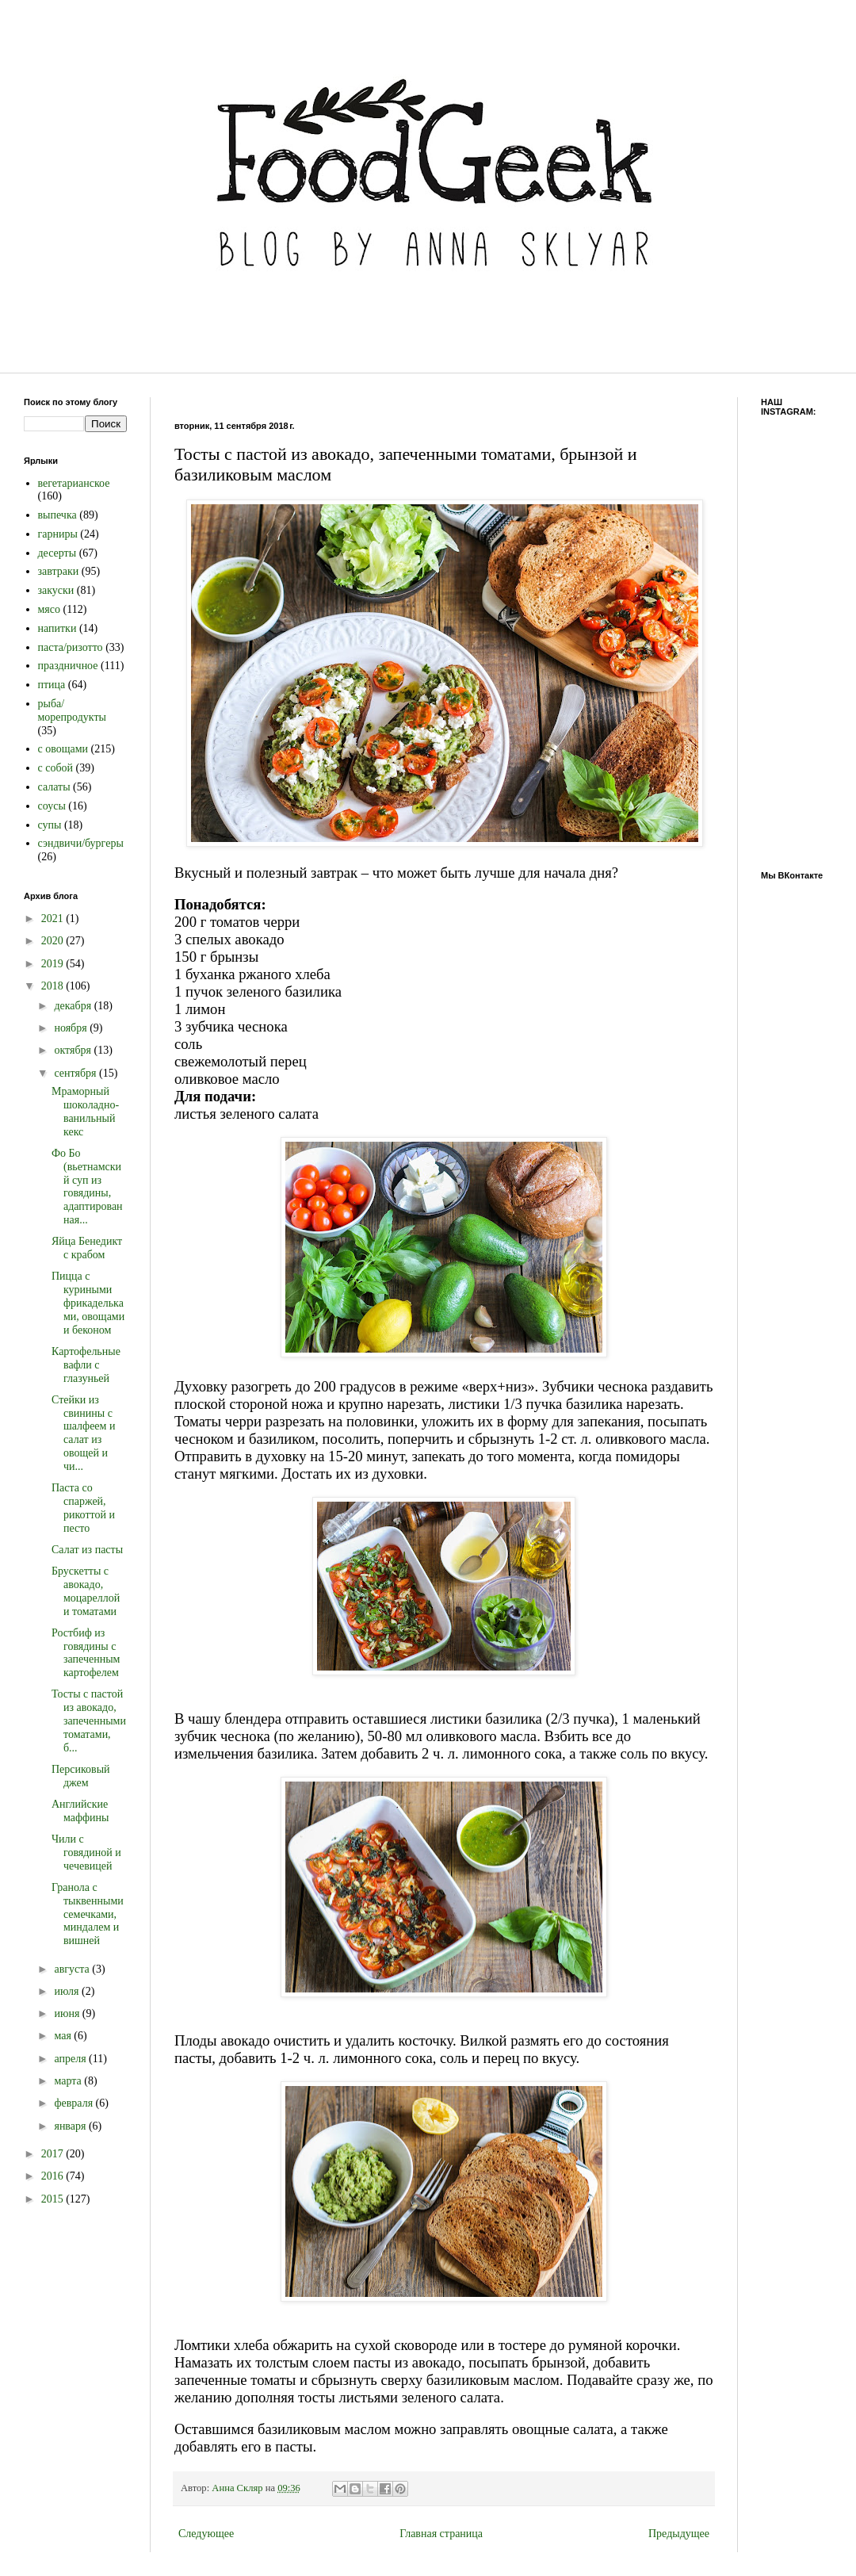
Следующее (206, 2534)
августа (73, 1969)
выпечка (57, 515)
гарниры (58, 534)
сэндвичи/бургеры (81, 843)
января (71, 2126)
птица (52, 685)
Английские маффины (80, 1811)
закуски (56, 590)
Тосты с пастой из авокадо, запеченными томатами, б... (89, 1720)
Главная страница (441, 2534)
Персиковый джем (81, 1776)
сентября (76, 1073)
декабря (74, 1006)
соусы (52, 806)
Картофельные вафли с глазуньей (86, 1364)
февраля (74, 2103)
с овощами (63, 749)
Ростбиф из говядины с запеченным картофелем (86, 1652)
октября (74, 1050)
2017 (54, 2154)
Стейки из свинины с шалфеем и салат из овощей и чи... (83, 1433)
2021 (54, 918)
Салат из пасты (87, 1550)
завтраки (58, 571)
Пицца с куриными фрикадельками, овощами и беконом (88, 1302)
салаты (54, 787)
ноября (72, 1028)
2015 (54, 2199)
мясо (49, 609)
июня (68, 2013)
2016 (54, 2176)
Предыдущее (678, 2534)
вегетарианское (74, 483)
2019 (54, 964)
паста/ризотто (70, 647)
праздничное (68, 666)
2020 (54, 941)
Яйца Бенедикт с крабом (87, 1248)
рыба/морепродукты (72, 710)
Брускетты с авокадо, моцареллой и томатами (86, 1591)
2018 (54, 986)
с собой (56, 768)
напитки (57, 628)
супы (50, 825)
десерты (57, 553)
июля (68, 1991)
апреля (71, 2059)
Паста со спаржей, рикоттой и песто (83, 1507)
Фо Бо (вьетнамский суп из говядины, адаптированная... (87, 1186)
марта (69, 2081)
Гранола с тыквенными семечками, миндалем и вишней (88, 1913)
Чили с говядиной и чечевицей (86, 1852)
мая (64, 2036)
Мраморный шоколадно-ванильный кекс (85, 1111)
